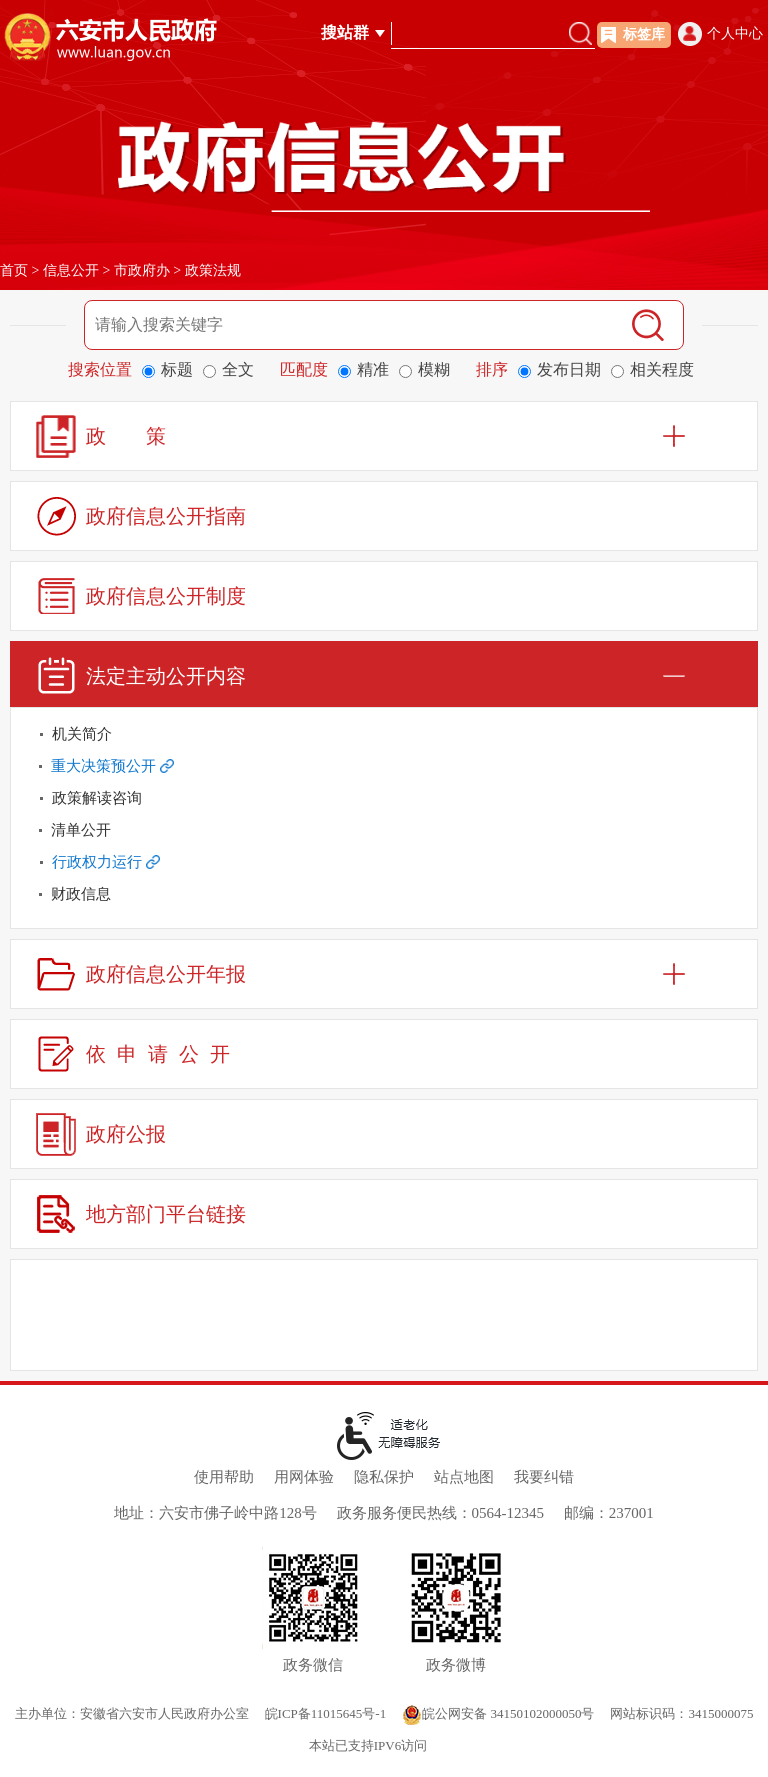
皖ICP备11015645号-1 (326, 1713)
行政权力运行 (106, 862)
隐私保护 (384, 1477)
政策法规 (213, 270)
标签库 (644, 34)
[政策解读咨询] (384, 798)
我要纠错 (544, 1477)
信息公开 (71, 270)
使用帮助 (224, 1477)
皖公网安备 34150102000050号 (498, 1713)
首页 (14, 270)
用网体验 (304, 1477)
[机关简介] (384, 734)
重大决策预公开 (112, 766)
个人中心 (735, 33)
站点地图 (464, 1477)
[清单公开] (384, 830)
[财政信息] (384, 894)
